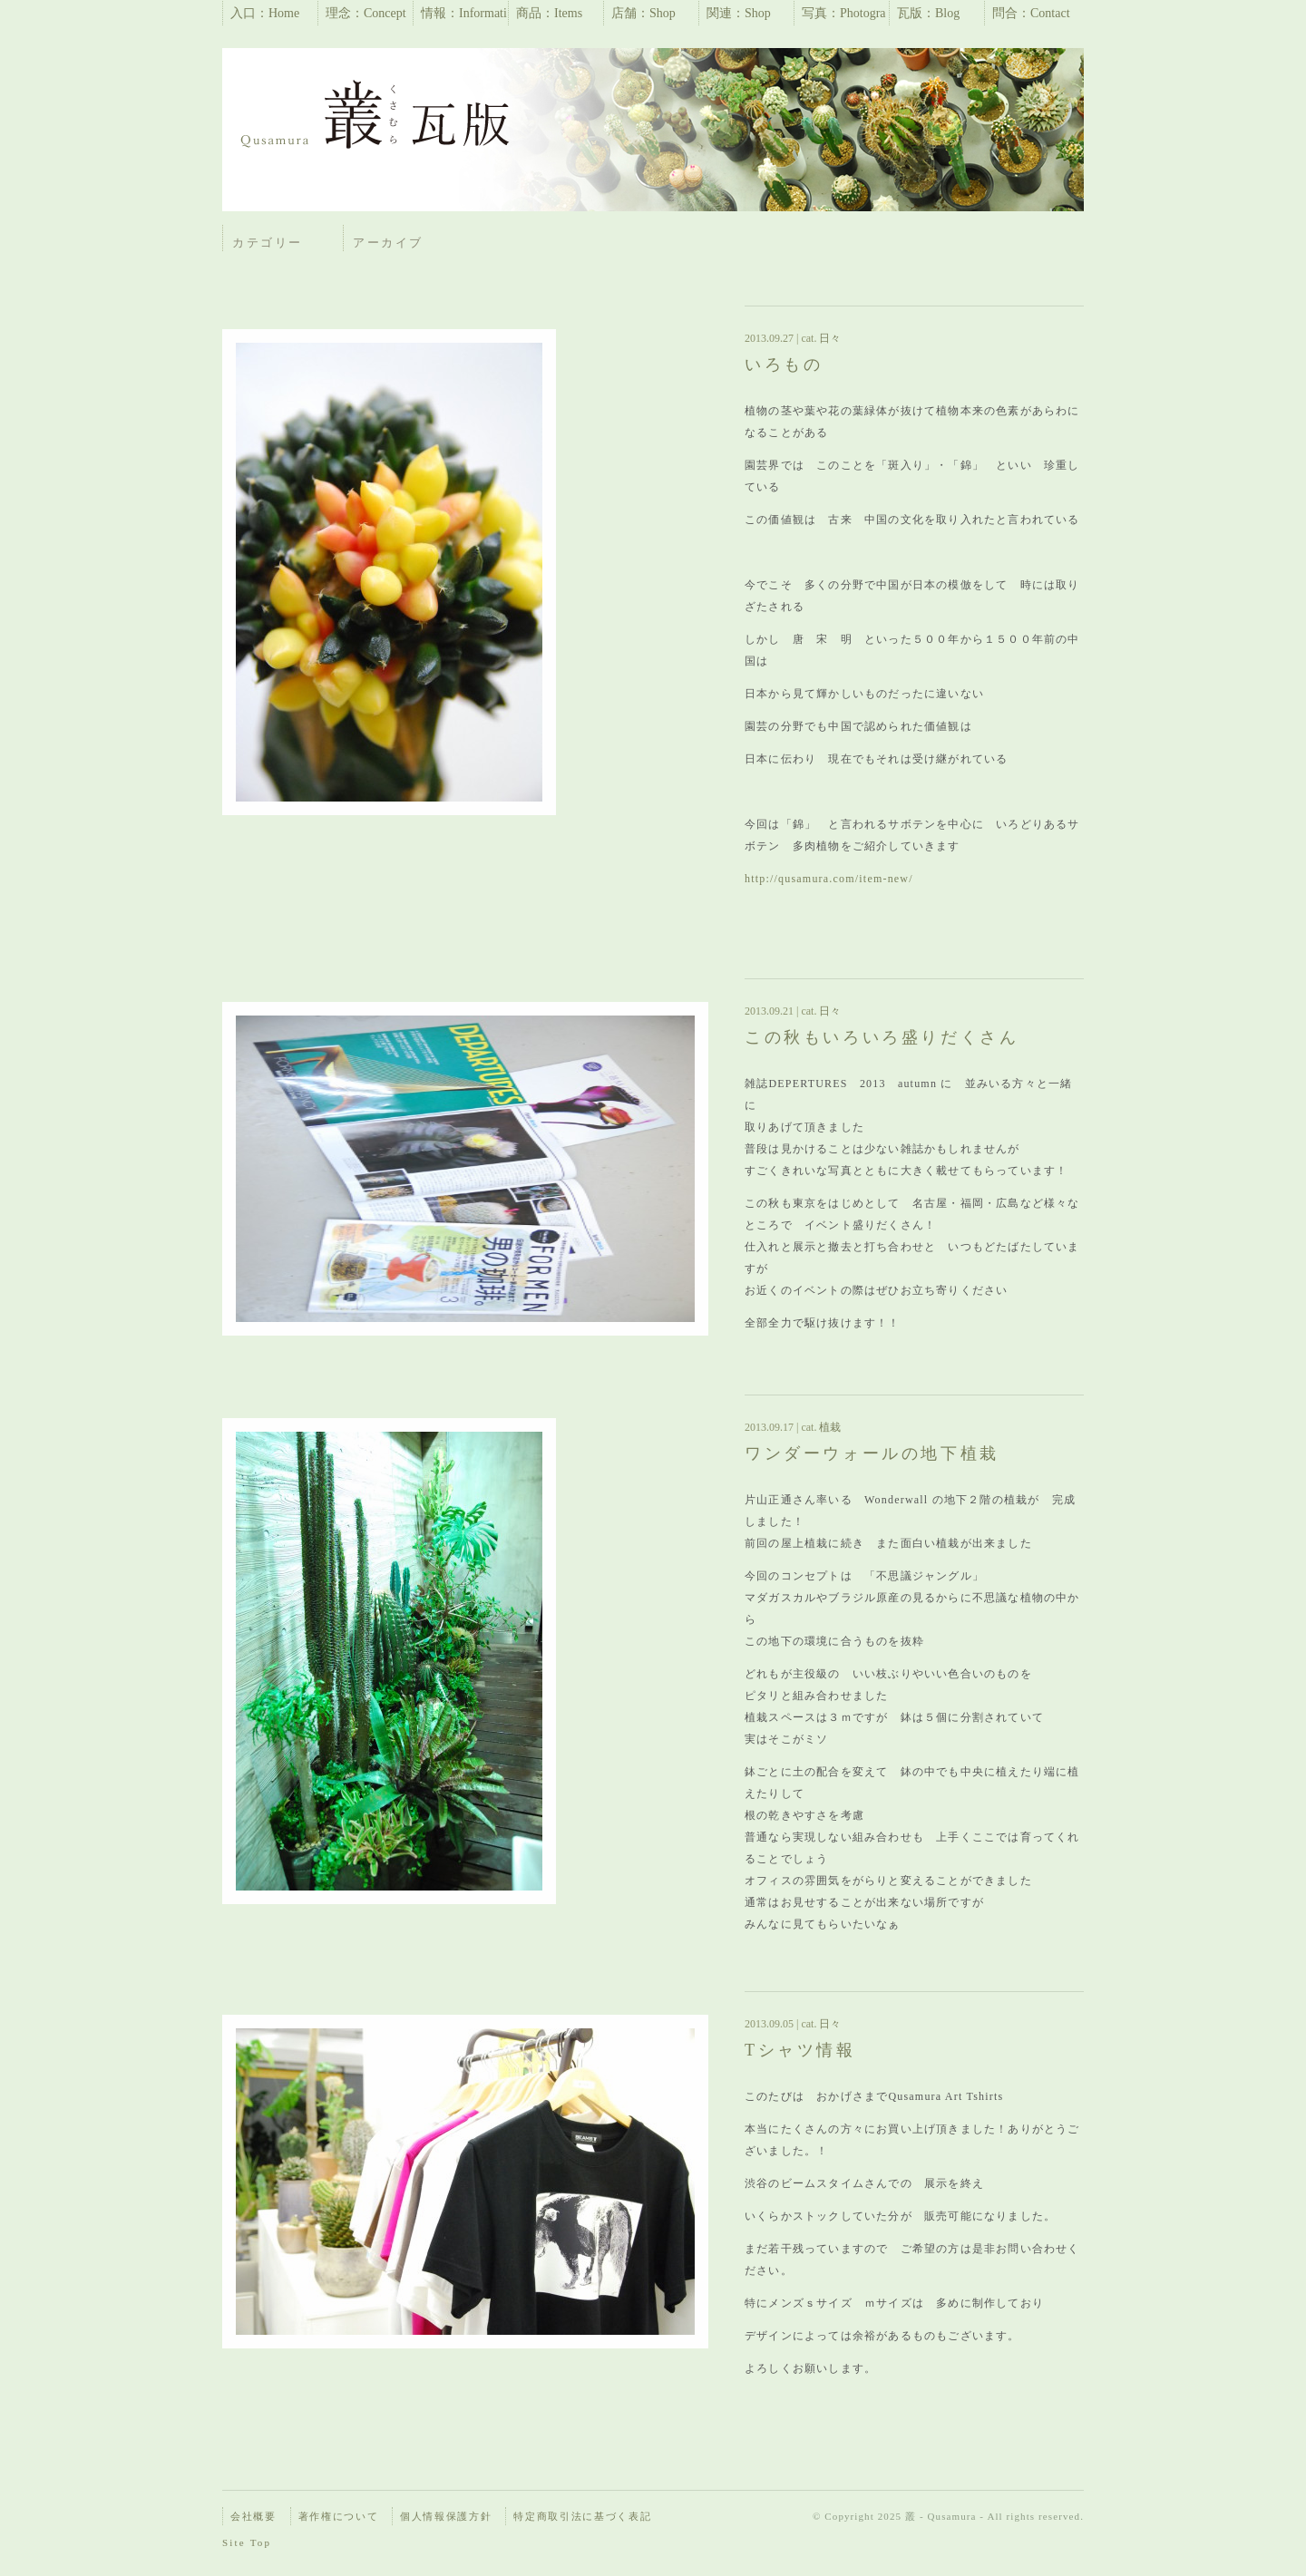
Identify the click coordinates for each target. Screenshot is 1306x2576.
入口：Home (264, 13)
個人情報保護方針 (446, 2516)
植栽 (828, 1427)
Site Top (246, 2542)
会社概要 (253, 2516)
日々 (828, 338)
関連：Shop (739, 13)
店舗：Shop (643, 13)
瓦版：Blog (928, 13)
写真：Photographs (844, 15)
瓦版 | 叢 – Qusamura (376, 118)
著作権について (338, 2516)
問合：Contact (1031, 13)
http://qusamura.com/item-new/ (829, 878)
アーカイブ (388, 242)
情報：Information (464, 15)
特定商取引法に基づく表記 (582, 2516)
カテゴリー (267, 242)
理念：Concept (366, 13)
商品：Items (549, 13)
